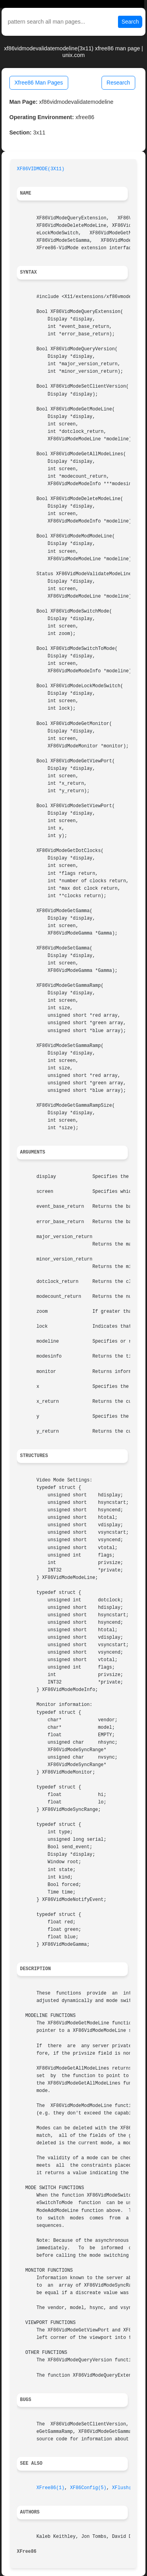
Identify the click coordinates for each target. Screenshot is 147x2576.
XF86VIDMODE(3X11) (40, 169)
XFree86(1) (50, 2488)
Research (118, 82)
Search (130, 21)
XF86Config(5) (88, 2488)
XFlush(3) (124, 2488)
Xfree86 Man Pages (39, 82)
